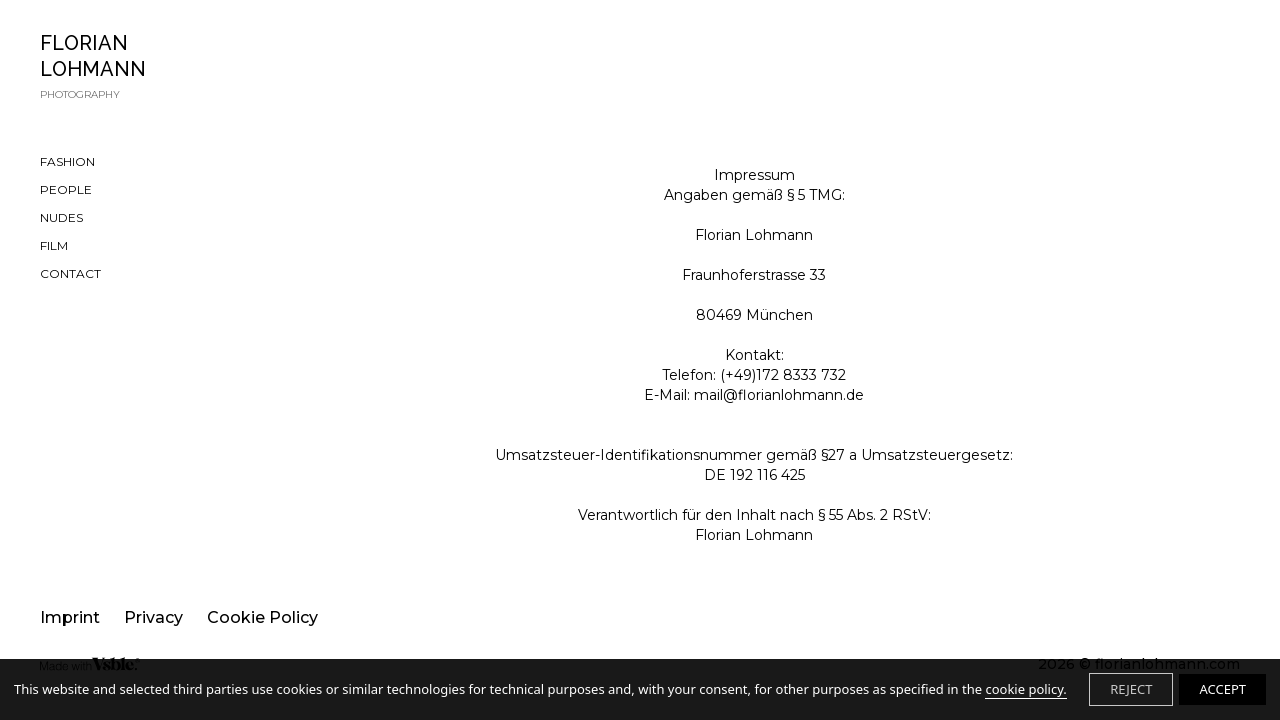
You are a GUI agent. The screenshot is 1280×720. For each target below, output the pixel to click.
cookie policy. (1025, 689)
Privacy (153, 617)
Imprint (70, 617)
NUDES (61, 217)
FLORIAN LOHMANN (139, 66)
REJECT (1131, 689)
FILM (54, 245)
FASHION (67, 161)
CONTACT (70, 273)
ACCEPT (1222, 689)
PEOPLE (66, 189)
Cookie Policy (262, 617)
